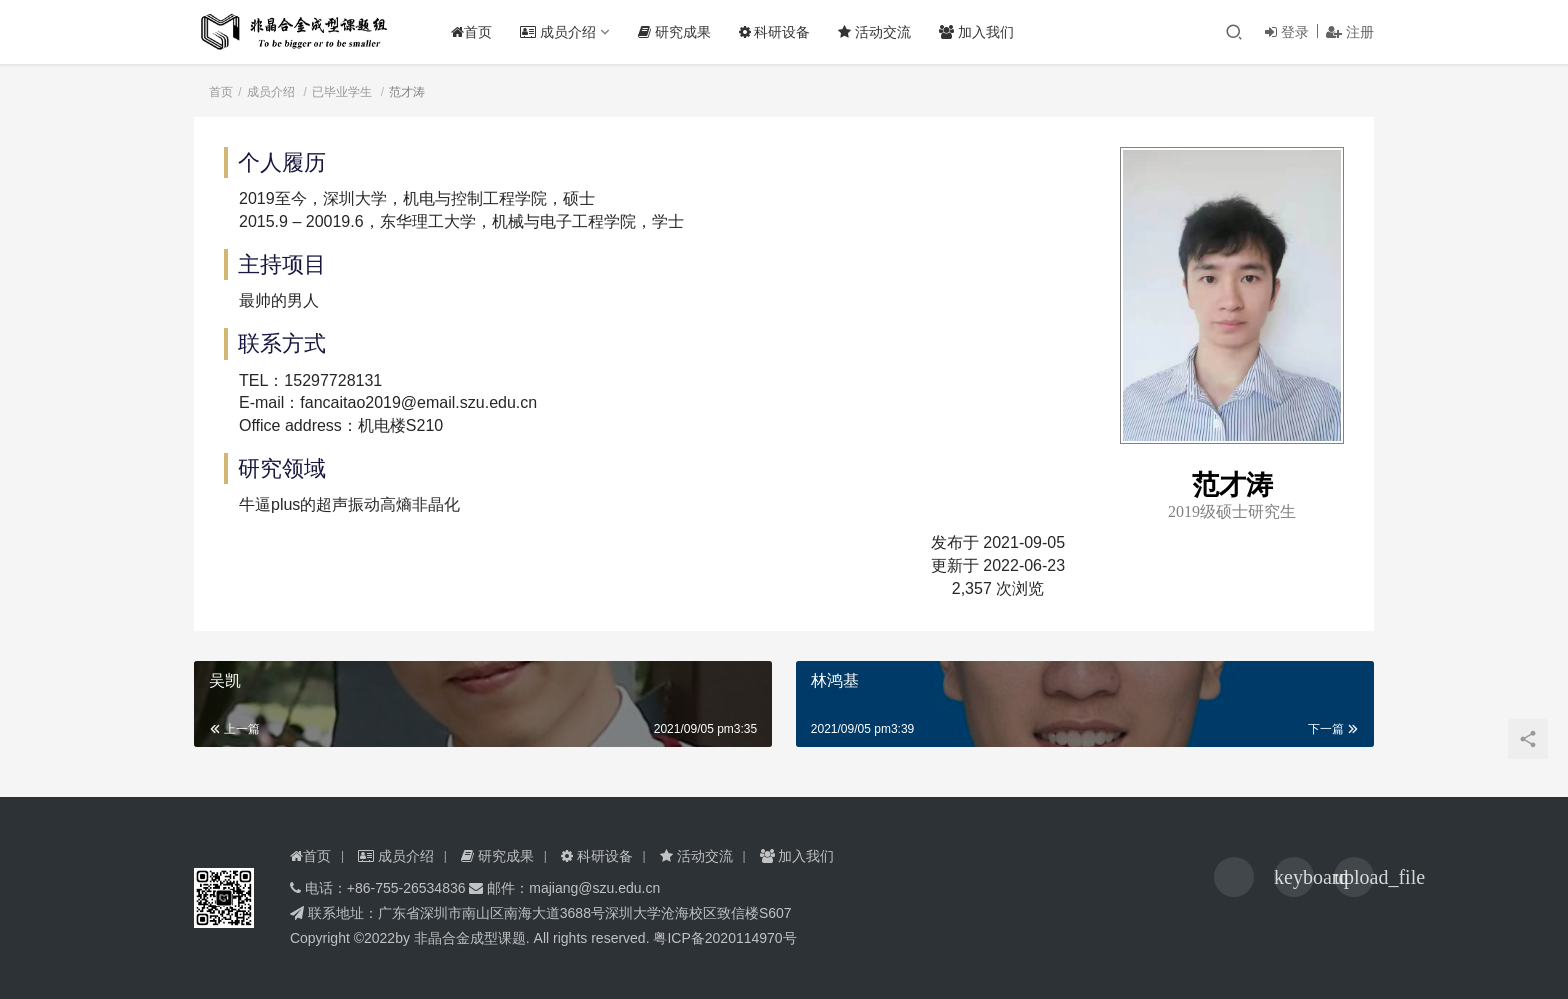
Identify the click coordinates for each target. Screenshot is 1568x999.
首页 (476, 32)
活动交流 (880, 32)
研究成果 (679, 32)
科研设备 (780, 32)
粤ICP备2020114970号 (724, 938)
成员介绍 (563, 32)
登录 (1287, 32)
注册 (1350, 32)
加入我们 (982, 32)
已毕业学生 (342, 92)
